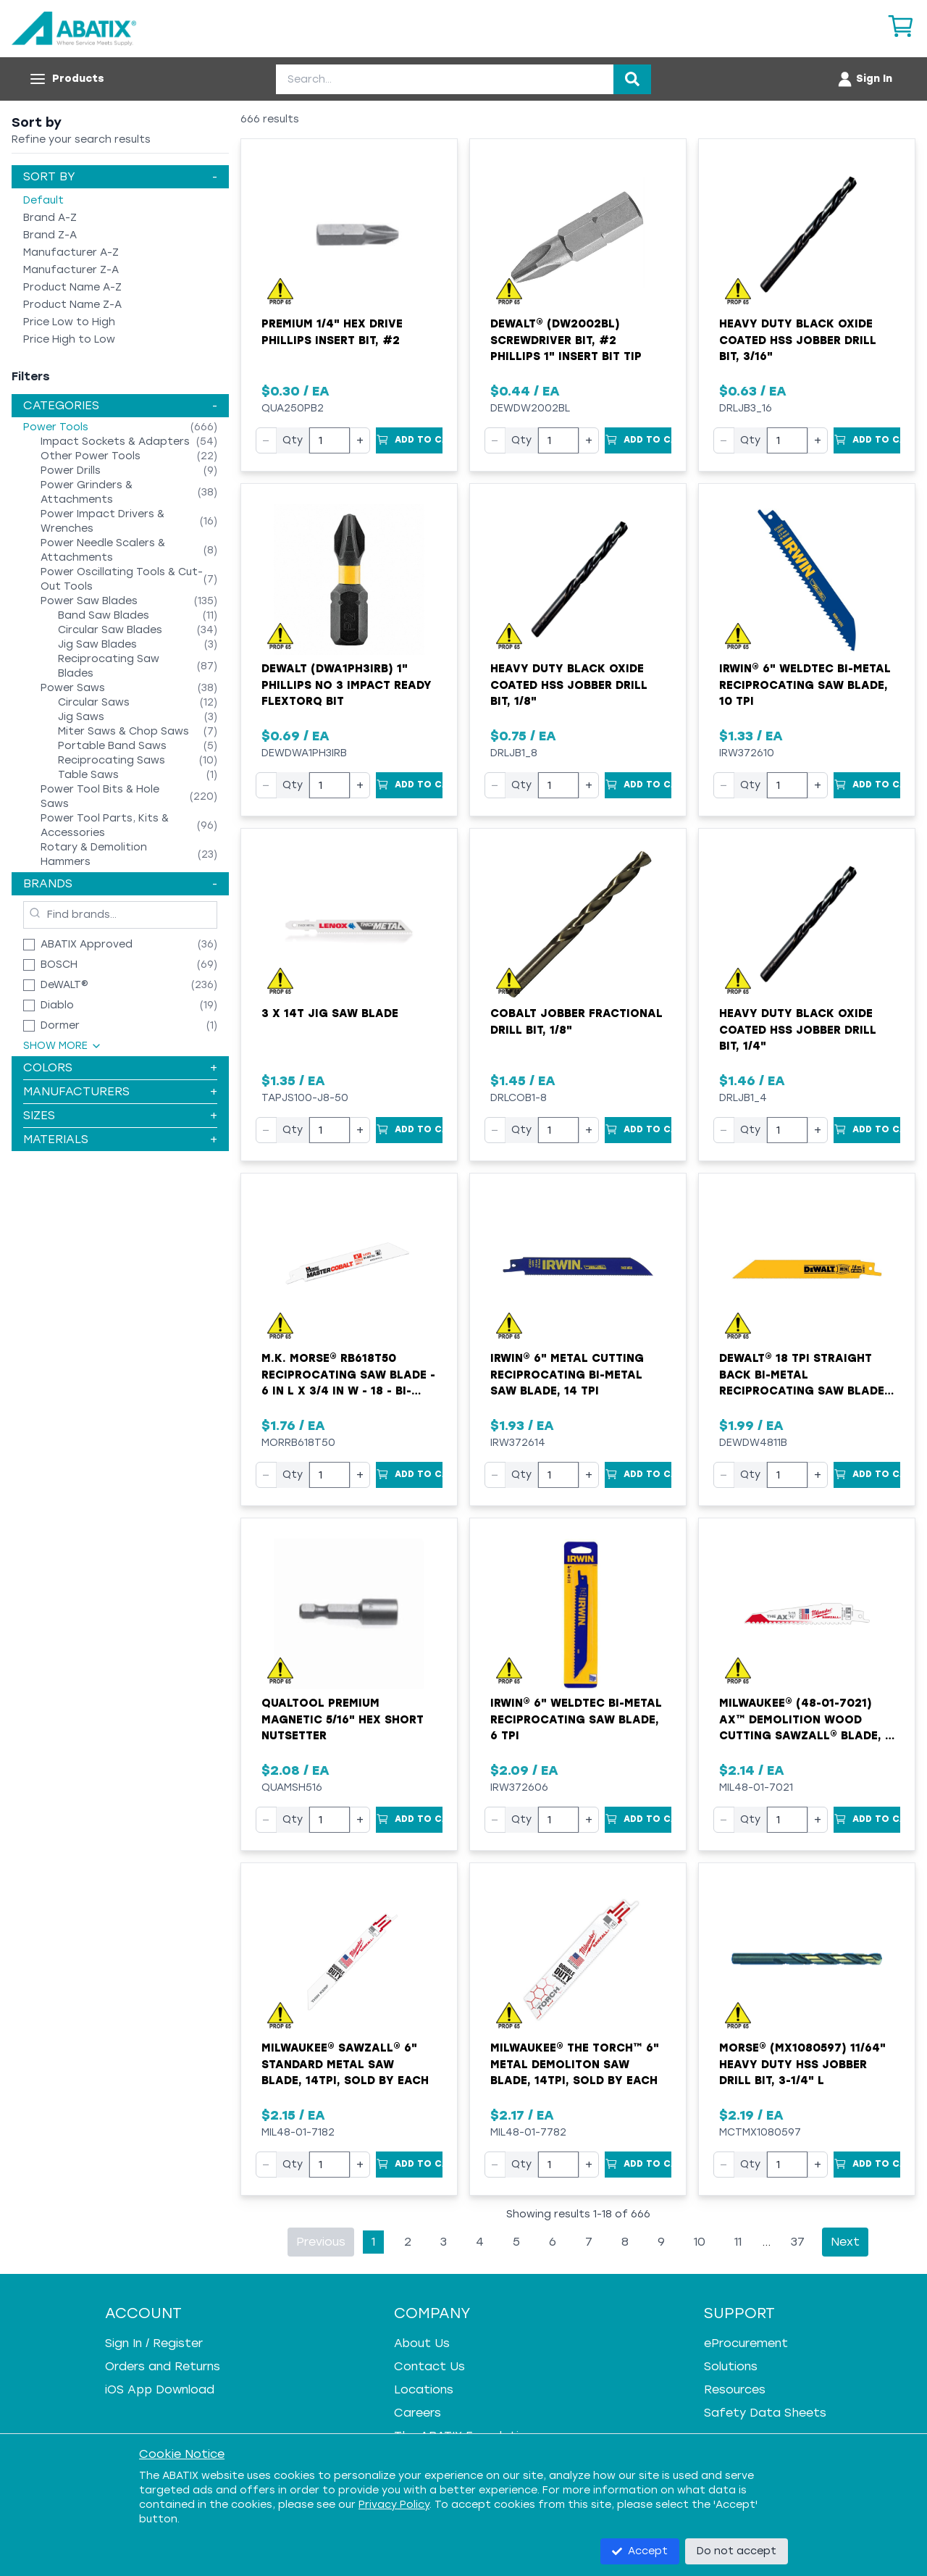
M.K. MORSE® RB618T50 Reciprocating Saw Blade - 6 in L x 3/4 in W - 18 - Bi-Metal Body (348, 1376)
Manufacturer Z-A (71, 270)
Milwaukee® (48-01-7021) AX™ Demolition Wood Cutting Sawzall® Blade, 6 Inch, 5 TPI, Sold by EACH (805, 1720)
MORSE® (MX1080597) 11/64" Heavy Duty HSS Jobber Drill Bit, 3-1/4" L (802, 2064)
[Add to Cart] (409, 440)
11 (738, 2242)
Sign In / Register (154, 2343)
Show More (62, 1046)
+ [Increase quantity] (360, 440)
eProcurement (746, 2343)
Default (43, 200)
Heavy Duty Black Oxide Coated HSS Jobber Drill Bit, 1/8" (568, 685)
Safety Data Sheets (765, 2413)
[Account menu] (864, 79)
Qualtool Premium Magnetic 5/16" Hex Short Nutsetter (342, 1719)
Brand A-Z (50, 218)
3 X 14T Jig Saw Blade (329, 1013)
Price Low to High (69, 322)
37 (798, 2242)
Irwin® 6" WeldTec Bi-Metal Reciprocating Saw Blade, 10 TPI (805, 685)
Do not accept (736, 2551)
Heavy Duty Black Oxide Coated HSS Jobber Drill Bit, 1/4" (797, 1030)
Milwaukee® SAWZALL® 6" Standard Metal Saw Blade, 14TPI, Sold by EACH (345, 2064)
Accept (640, 2551)
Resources (734, 2389)
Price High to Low (69, 339)
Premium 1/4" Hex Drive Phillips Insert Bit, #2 (332, 332)
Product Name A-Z (72, 287)
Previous (320, 2242)
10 (699, 2242)
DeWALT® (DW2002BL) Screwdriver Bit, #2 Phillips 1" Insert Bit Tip (566, 340)
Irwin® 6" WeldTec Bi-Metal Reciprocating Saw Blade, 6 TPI (576, 1719)
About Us (422, 2343)
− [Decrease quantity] (266, 440)
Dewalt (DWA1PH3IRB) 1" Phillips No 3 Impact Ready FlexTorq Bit (346, 685)
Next (845, 2242)
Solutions (731, 2366)
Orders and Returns (162, 2366)
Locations (423, 2389)
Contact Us (429, 2366)
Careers (417, 2413)
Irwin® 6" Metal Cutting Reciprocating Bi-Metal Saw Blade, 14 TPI (567, 1374)
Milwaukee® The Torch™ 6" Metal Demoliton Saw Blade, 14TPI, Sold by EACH (574, 2064)
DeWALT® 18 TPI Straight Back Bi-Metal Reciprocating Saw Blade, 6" (803, 1376)
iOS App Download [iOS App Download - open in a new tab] (159, 2389)
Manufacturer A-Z (71, 252)
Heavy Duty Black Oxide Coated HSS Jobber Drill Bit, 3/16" (797, 340)
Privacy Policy (393, 2504)
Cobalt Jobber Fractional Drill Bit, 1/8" (576, 1022)
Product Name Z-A (72, 304)
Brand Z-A (50, 235)
